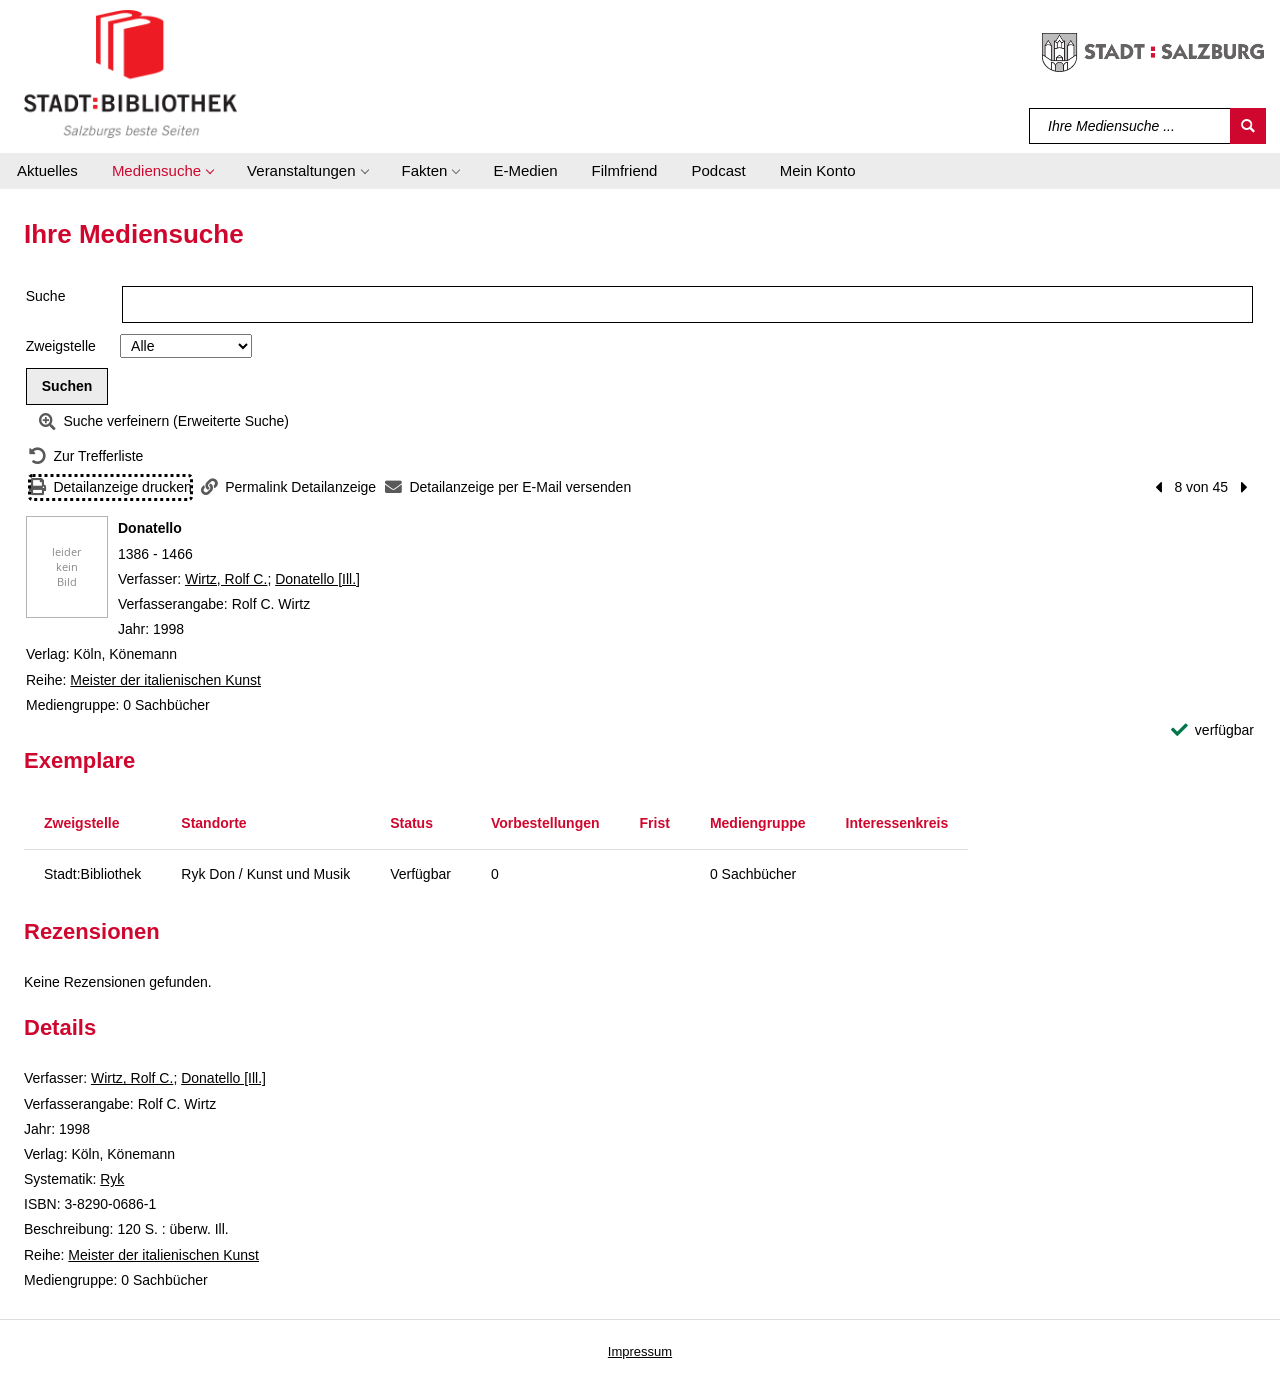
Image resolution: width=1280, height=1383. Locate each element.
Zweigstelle (61, 346)
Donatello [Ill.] (317, 579)
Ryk (112, 1179)
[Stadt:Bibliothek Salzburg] (130, 73)
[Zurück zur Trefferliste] (86, 456)
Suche (46, 296)
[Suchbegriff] (1130, 126)
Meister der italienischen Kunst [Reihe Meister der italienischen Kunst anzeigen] (165, 680)
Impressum (640, 1351)
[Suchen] (1248, 126)
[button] (162, 171)
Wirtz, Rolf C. (226, 579)
